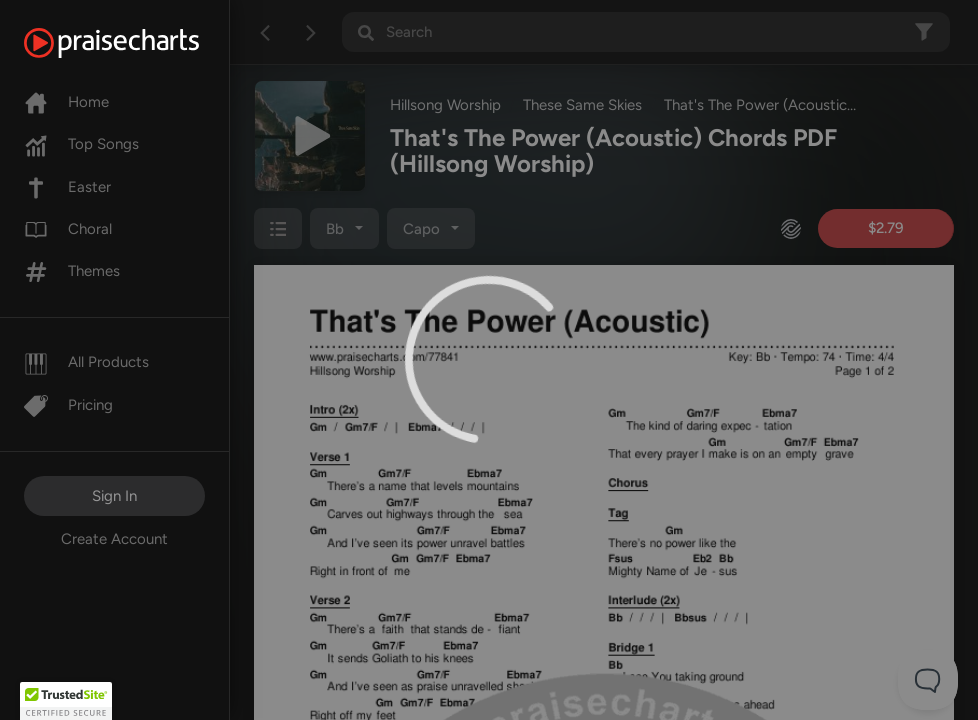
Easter (67, 187)
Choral (68, 229)
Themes (72, 271)
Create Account (114, 539)
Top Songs (81, 144)
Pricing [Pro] (68, 405)
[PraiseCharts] (136, 43)
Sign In (114, 496)
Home (66, 102)
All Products (86, 362)
